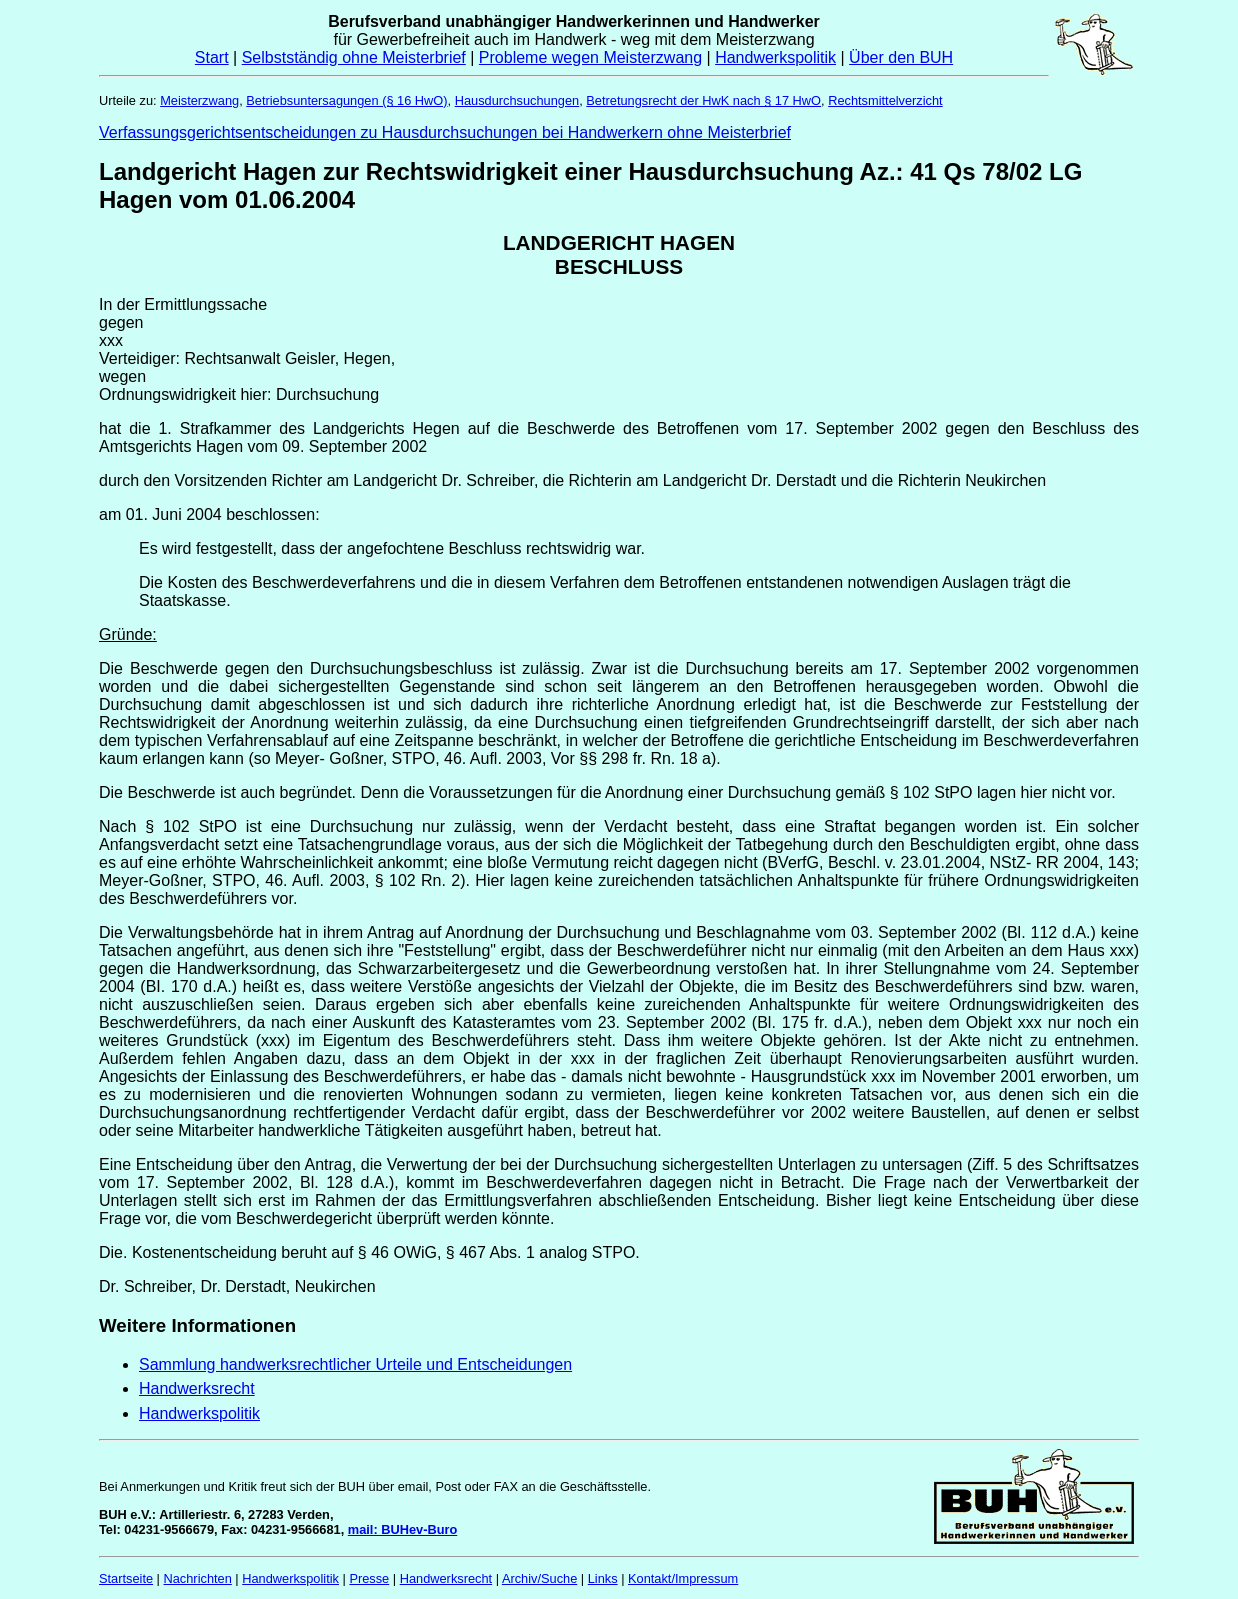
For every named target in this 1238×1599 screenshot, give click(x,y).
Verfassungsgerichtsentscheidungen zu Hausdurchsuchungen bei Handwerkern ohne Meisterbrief (445, 132)
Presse (369, 1578)
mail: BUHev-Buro (403, 1529)
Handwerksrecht (197, 1388)
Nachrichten (198, 1578)
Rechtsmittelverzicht (885, 100)
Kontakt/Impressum (683, 1578)
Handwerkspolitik (775, 57)
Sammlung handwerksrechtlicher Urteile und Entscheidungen (355, 1364)
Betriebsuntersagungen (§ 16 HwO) (346, 100)
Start (212, 57)
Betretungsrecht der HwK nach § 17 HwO (703, 100)
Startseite (126, 1578)
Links (603, 1578)
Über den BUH (901, 57)
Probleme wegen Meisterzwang (590, 57)
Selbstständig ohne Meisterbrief (354, 57)
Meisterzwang (199, 100)
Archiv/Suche (539, 1578)
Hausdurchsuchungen (517, 100)
